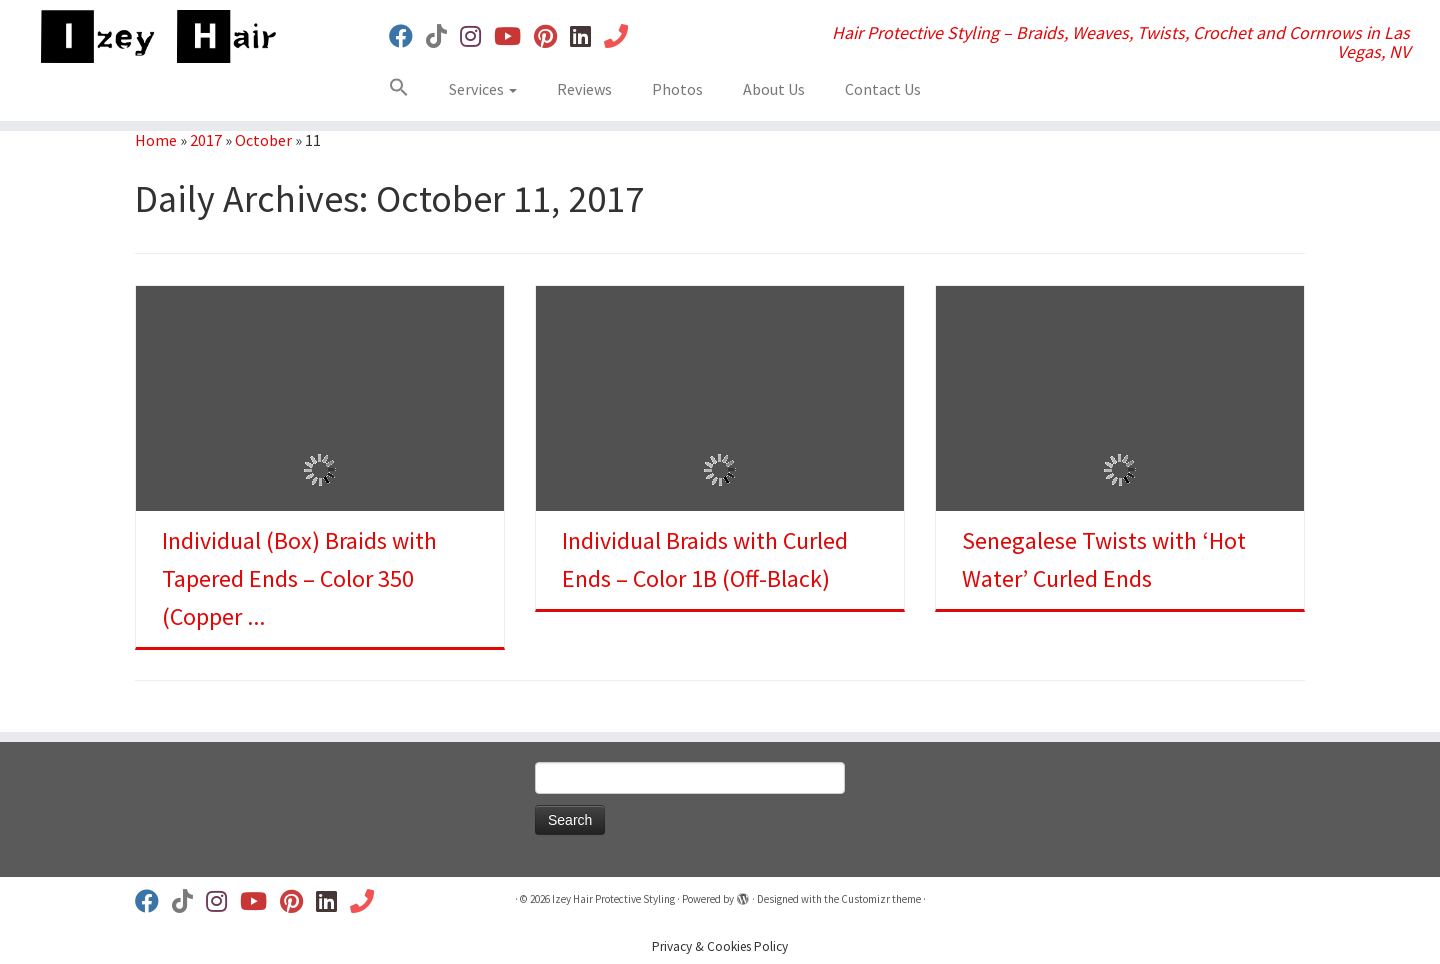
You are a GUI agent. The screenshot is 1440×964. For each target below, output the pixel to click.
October (263, 140)
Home (156, 140)
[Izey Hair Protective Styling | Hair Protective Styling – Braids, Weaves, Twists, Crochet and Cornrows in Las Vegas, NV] (166, 36)
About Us (774, 89)
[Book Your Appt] (622, 36)
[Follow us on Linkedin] (587, 36)
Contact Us (883, 89)
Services (483, 89)
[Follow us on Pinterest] (552, 36)
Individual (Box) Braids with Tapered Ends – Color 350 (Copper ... (299, 578)
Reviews (584, 89)
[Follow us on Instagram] (477, 36)
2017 (206, 140)
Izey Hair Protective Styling (613, 899)
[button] (406, 91)
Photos (677, 89)
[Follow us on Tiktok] (443, 36)
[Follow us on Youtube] (514, 36)
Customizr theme (881, 899)
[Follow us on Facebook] (407, 36)
